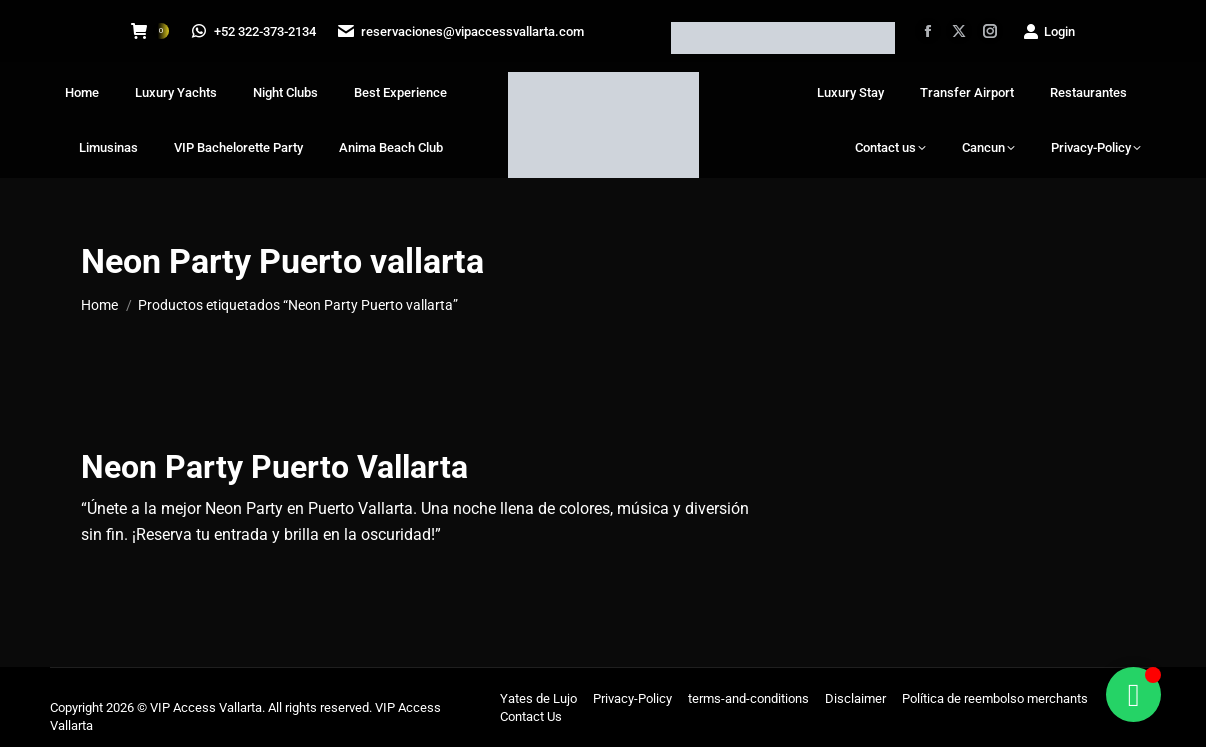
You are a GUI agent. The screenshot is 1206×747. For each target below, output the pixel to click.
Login (1048, 31)
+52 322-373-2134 (255, 31)
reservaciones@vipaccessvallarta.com (464, 31)
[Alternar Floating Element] (1133, 694)
